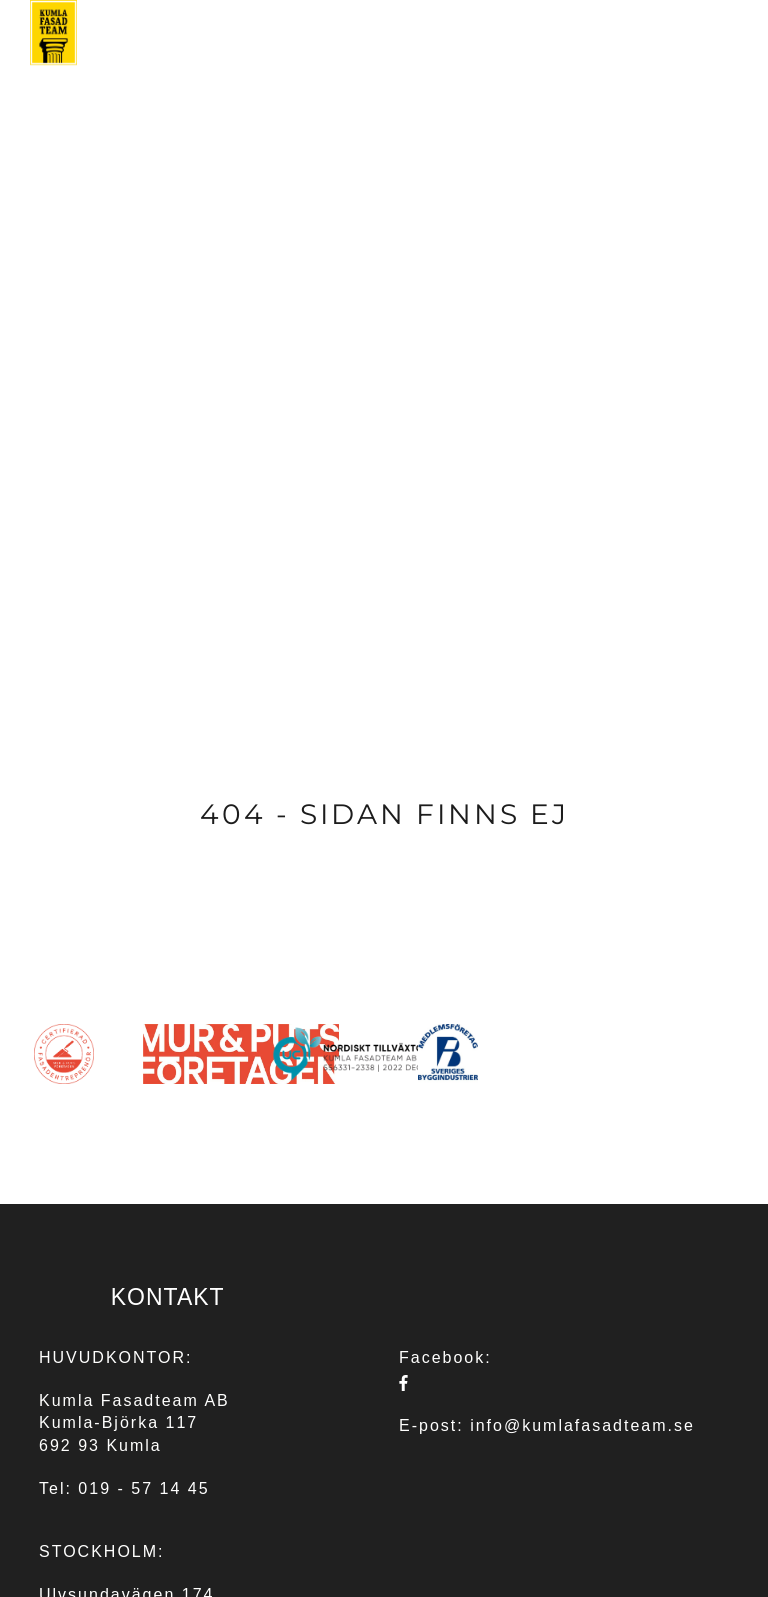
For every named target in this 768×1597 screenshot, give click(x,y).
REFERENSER (604, 70)
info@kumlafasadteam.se (582, 1425)
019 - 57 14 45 (143, 1488)
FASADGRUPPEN (415, 70)
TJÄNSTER (298, 70)
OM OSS (515, 70)
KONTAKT (698, 70)
